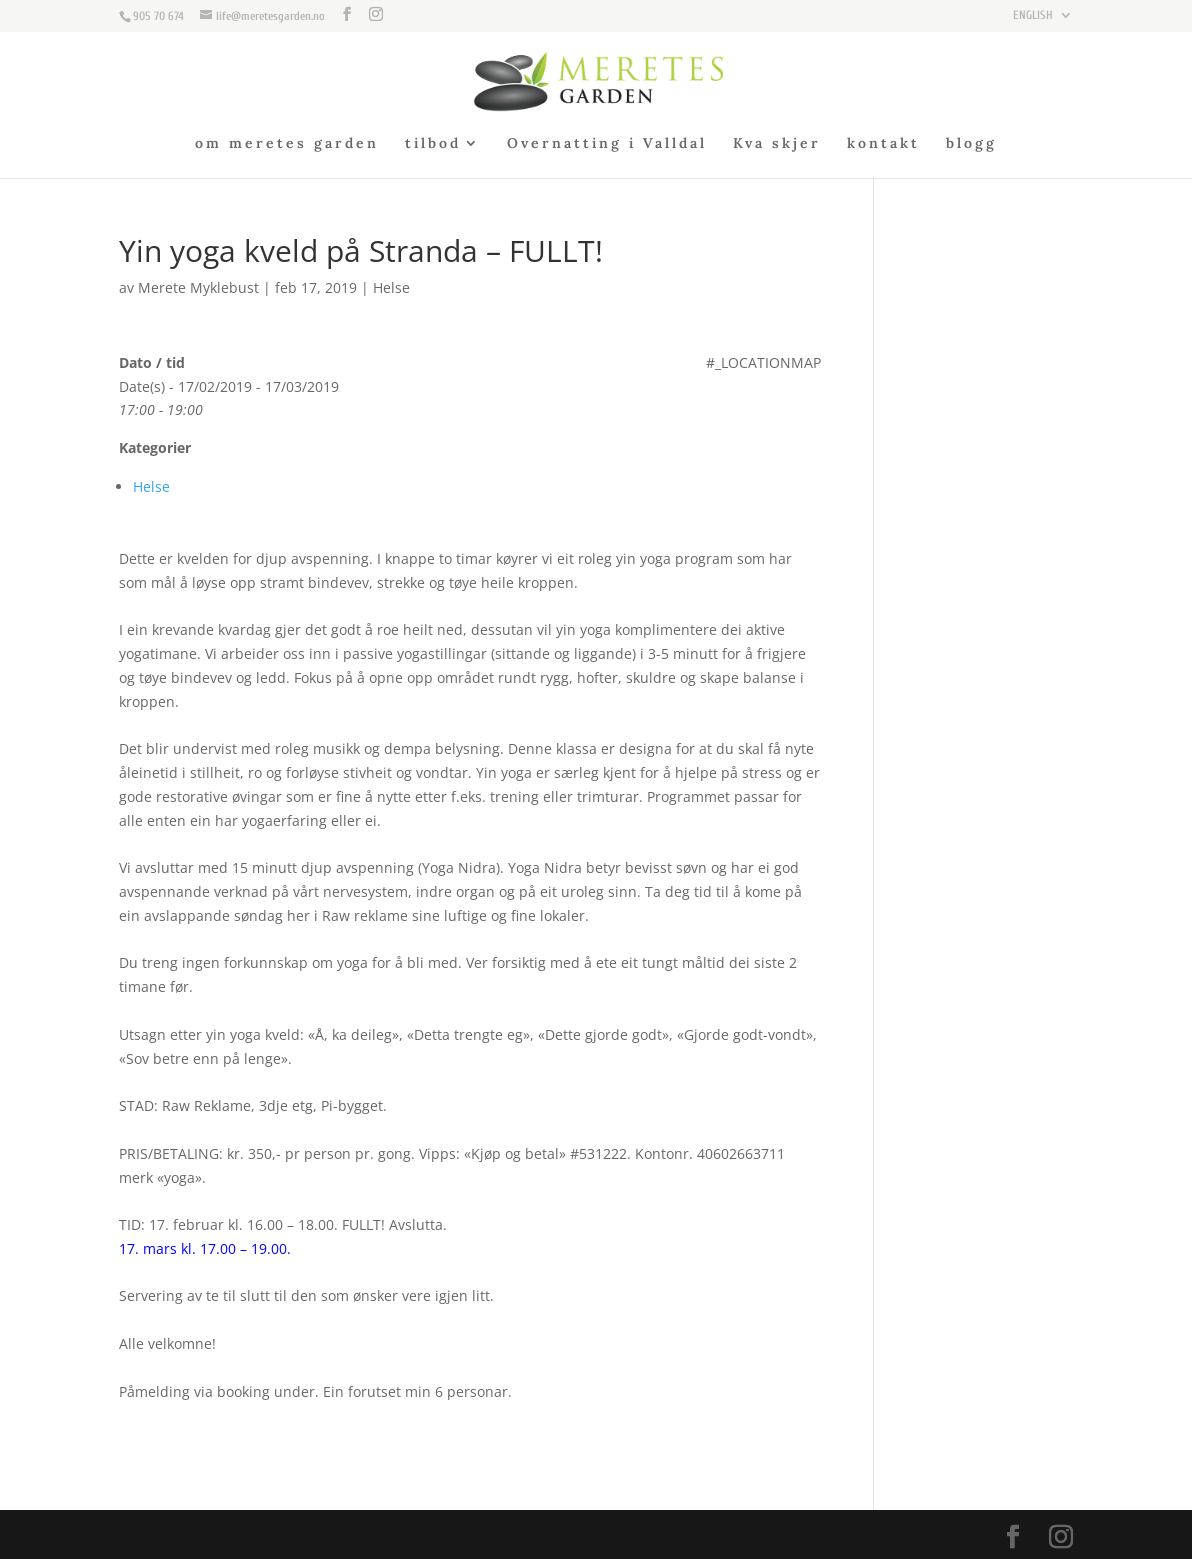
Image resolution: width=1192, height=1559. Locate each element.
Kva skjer (777, 144)
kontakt (883, 144)
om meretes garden (287, 144)
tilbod (433, 144)
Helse (391, 287)
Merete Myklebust (198, 287)
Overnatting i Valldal (607, 144)
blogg (971, 144)
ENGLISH (1033, 15)
